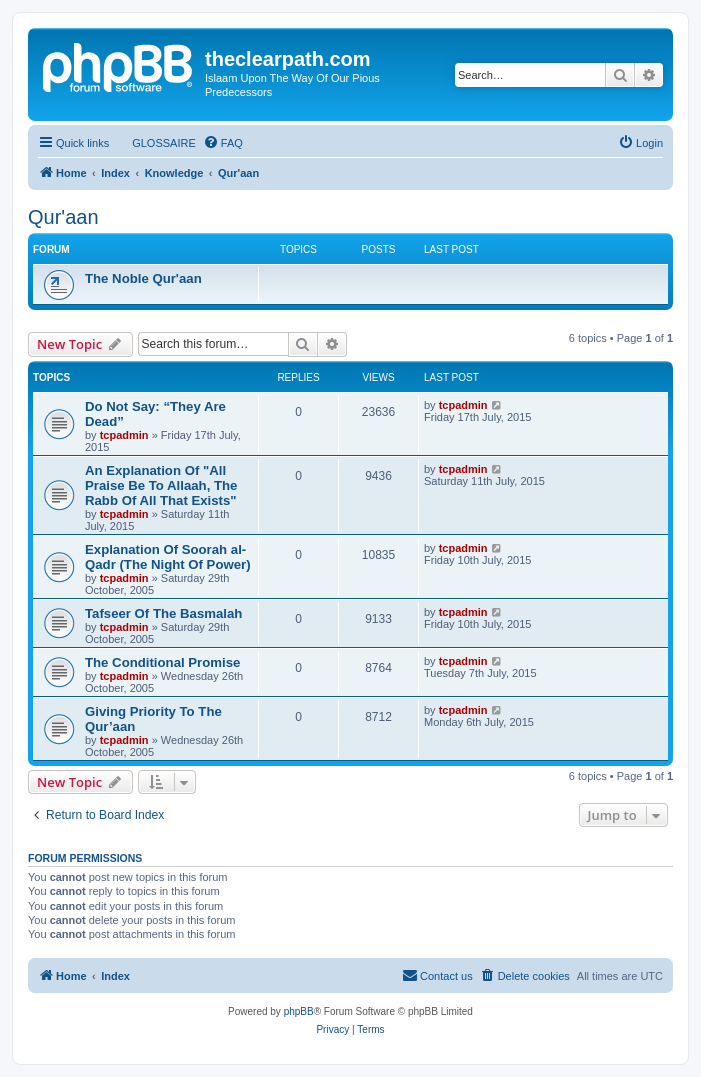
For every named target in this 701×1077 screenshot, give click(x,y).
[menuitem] (155, 143)
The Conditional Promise (162, 662)
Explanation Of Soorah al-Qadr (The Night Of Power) (168, 557)
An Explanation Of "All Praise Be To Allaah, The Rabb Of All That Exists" (161, 485)
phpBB (299, 1011)
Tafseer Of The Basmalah (163, 613)
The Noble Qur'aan (143, 278)
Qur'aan (63, 217)
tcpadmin (124, 435)
